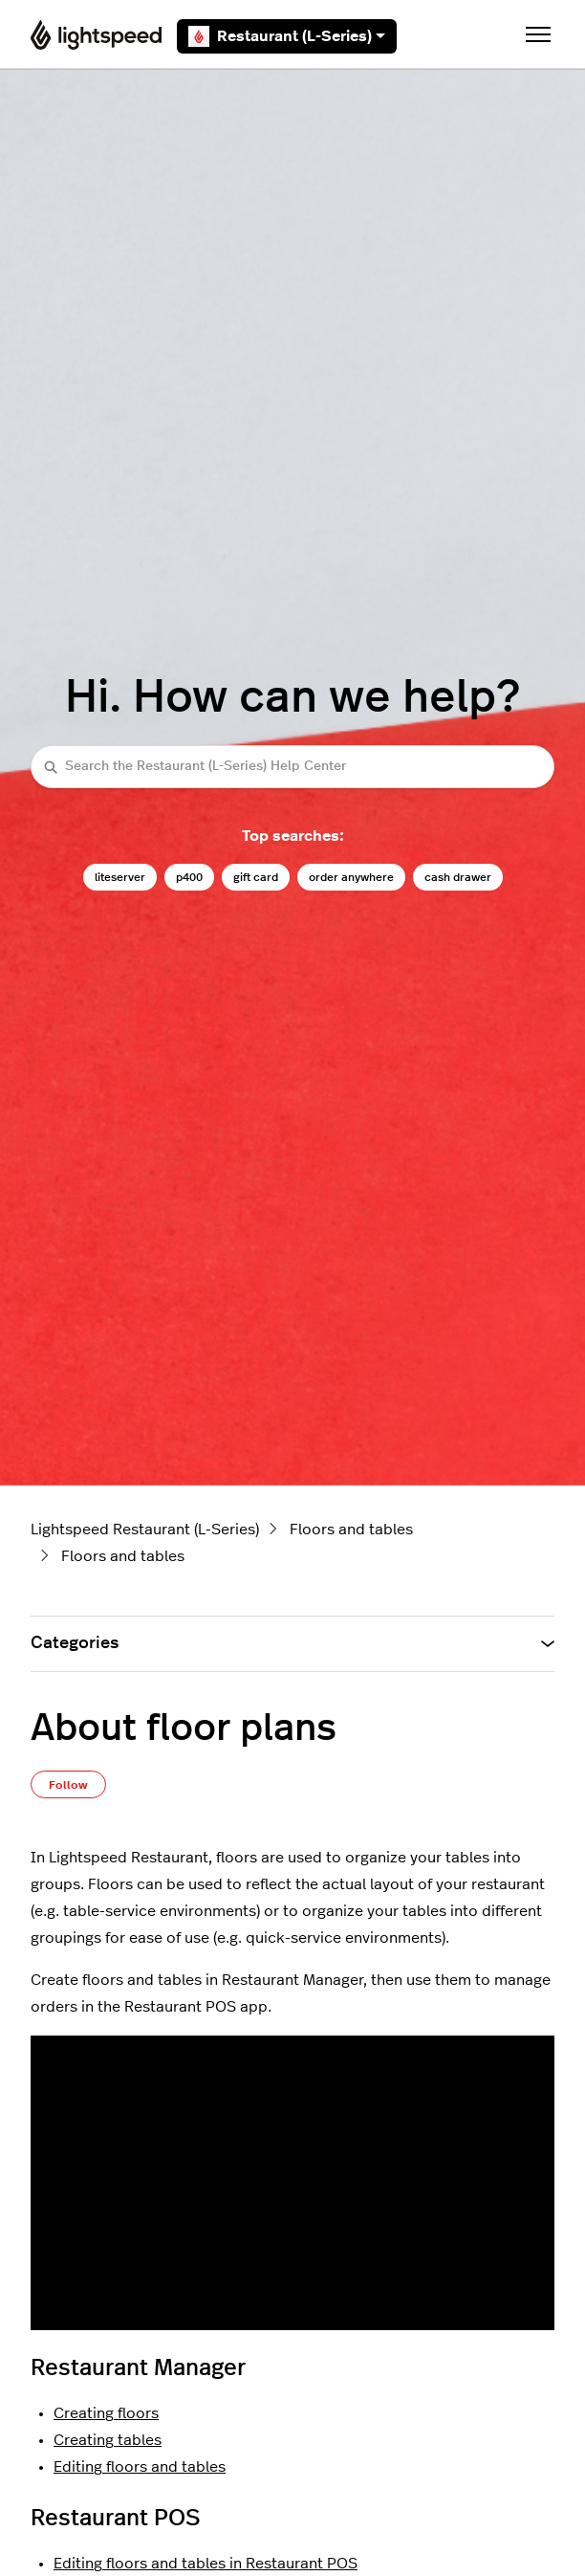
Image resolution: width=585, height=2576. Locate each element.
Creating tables (108, 2440)
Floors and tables (351, 1529)
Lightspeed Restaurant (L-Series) (145, 1529)
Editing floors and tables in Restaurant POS (206, 2563)
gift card (255, 877)
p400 (189, 877)
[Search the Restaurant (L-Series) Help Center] (292, 766)
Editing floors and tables (140, 2467)
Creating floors (106, 2413)
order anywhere (351, 877)
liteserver (120, 877)
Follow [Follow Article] (68, 1785)
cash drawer (457, 877)
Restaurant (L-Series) (286, 36)
